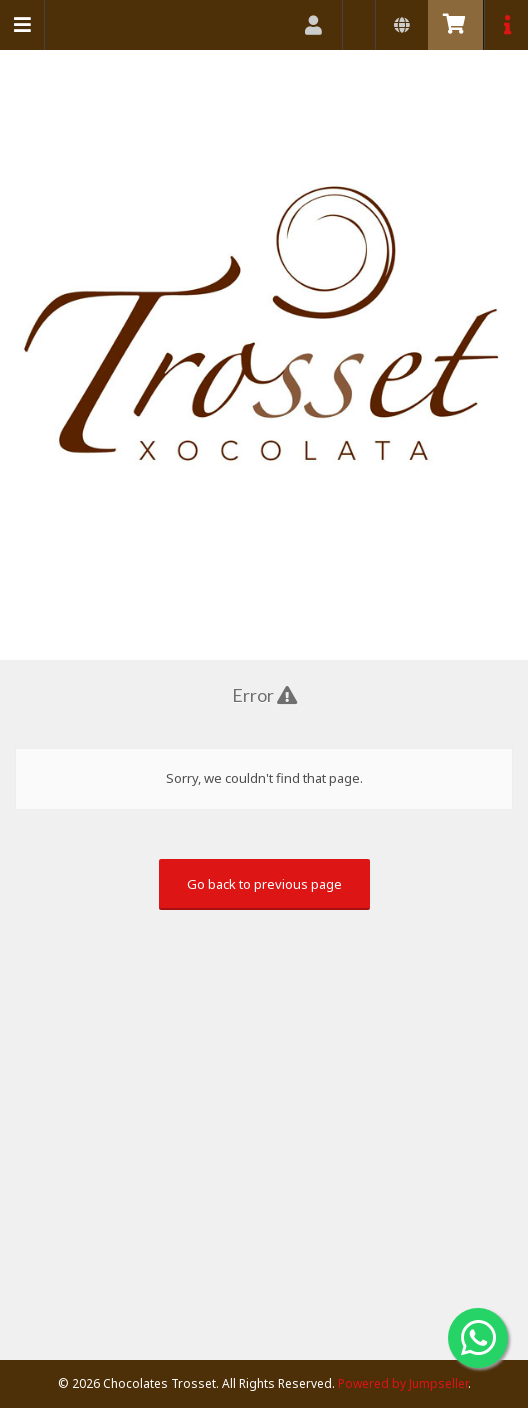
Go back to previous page (264, 884)
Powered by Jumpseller (403, 1383)
